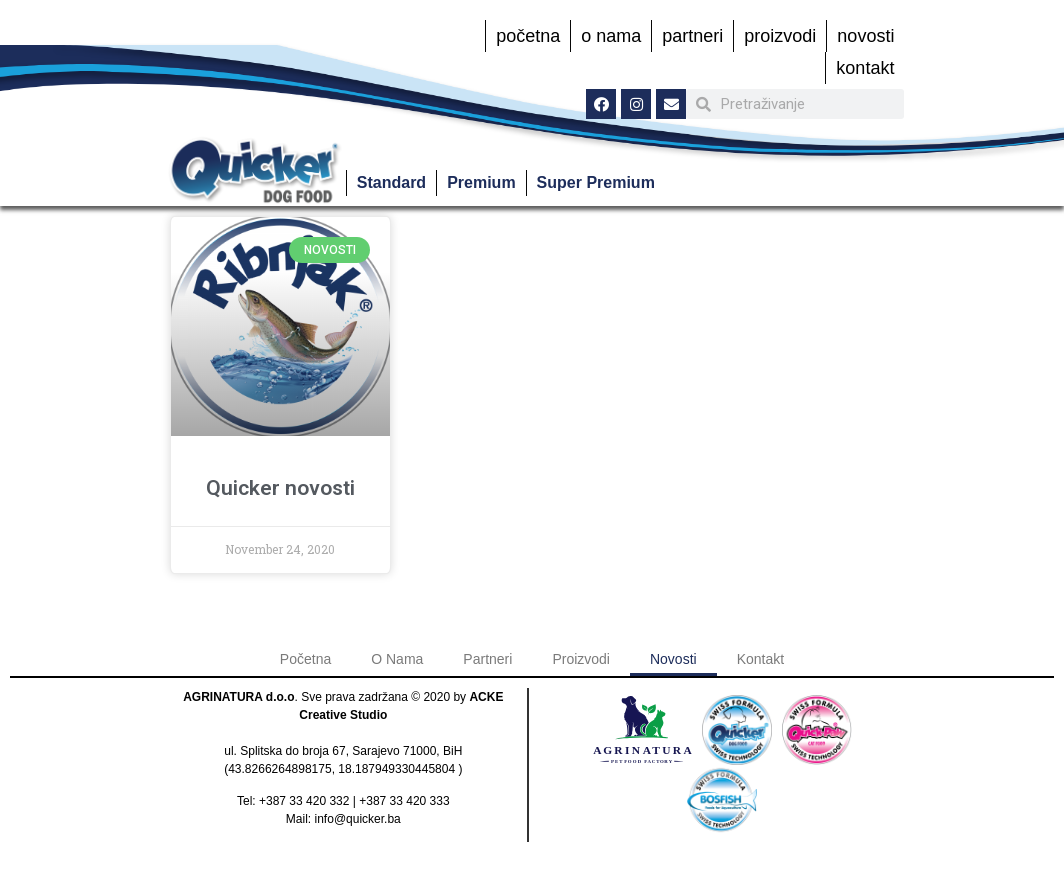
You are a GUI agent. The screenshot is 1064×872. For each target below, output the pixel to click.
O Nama (611, 36)
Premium (481, 182)
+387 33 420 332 (304, 801)
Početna (528, 36)
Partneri (692, 36)
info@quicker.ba (358, 819)
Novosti (865, 36)
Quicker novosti (280, 488)
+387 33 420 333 (404, 801)
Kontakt (865, 68)
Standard (391, 182)
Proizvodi (780, 36)
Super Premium (596, 182)
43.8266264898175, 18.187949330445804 (341, 769)
